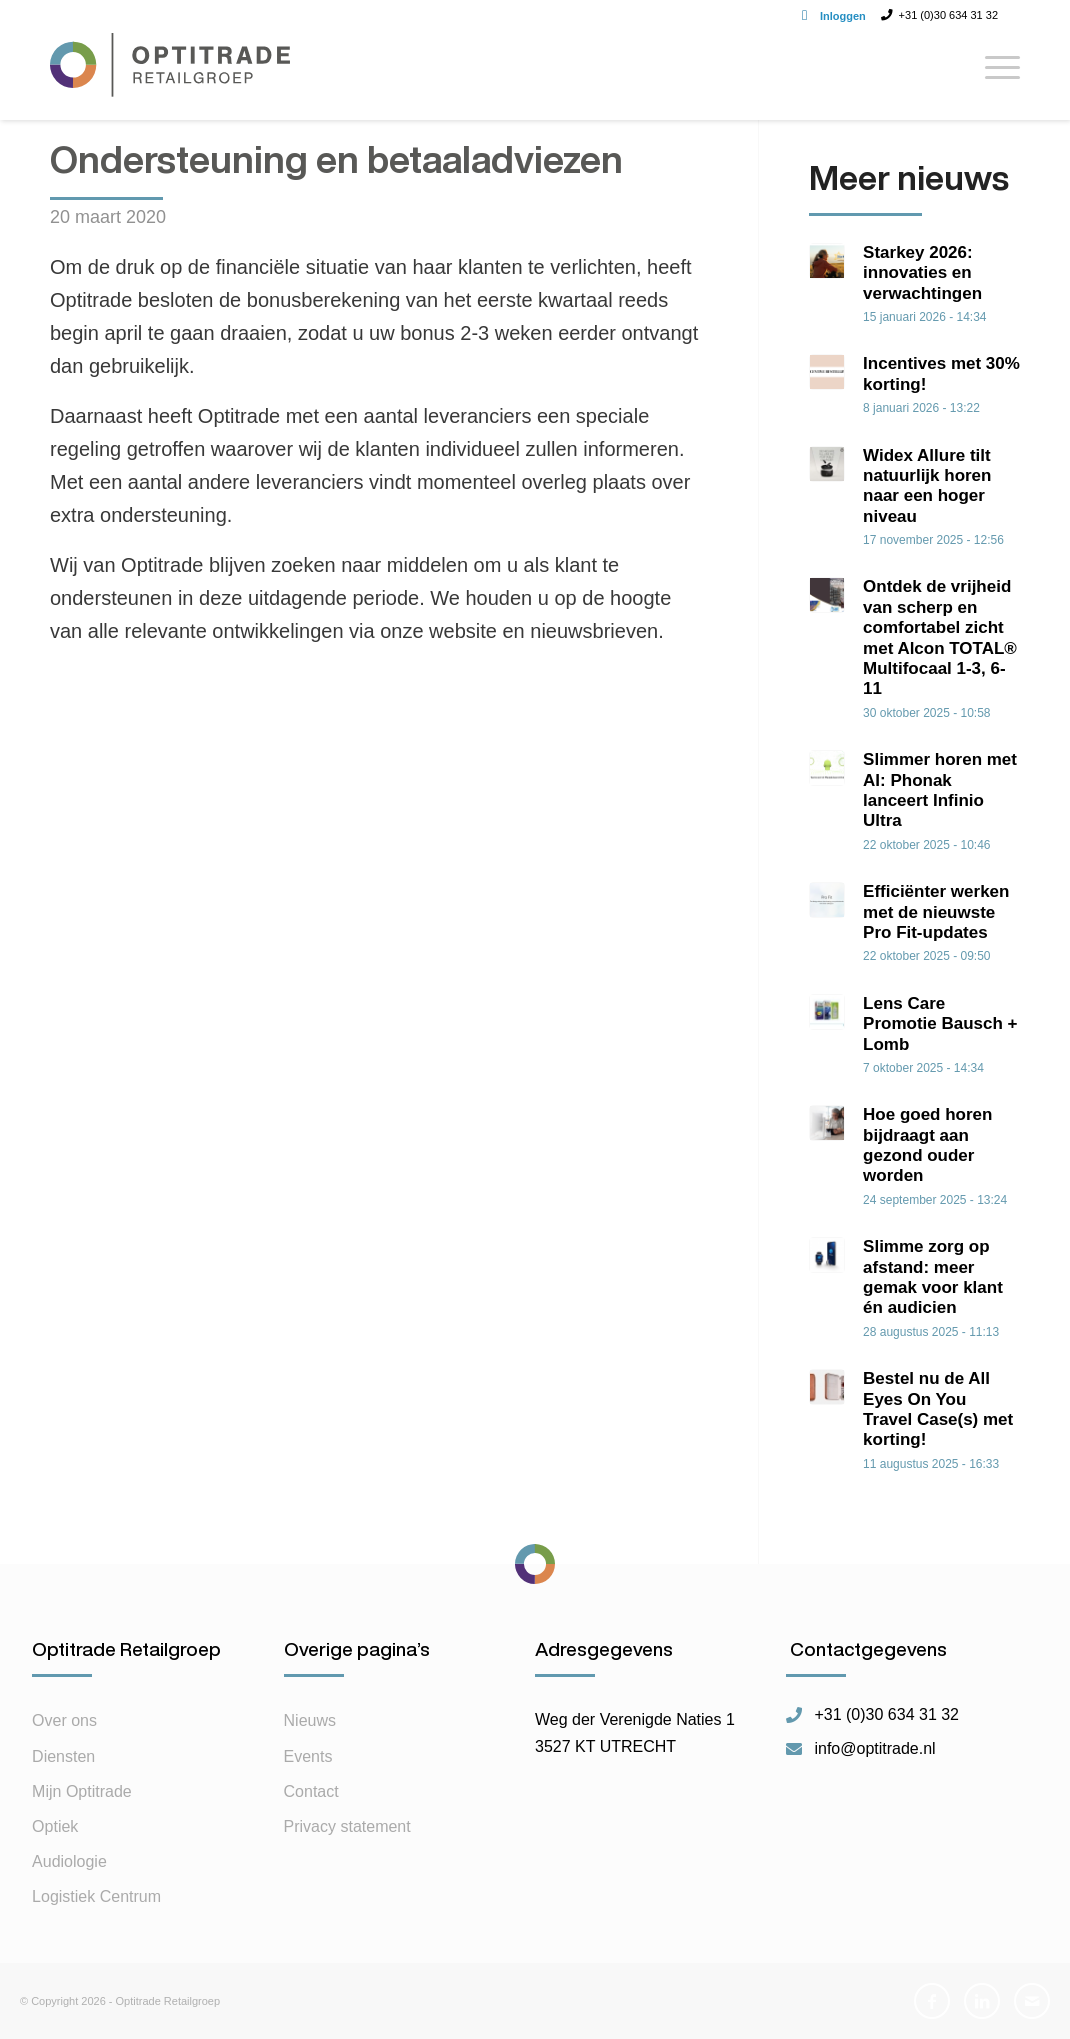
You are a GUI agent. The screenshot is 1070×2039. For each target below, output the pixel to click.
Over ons (64, 1720)
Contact (311, 1791)
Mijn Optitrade (82, 1791)
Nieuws (310, 1720)
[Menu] (996, 75)
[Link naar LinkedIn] (982, 2001)
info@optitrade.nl (874, 1749)
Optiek (55, 1826)
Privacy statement (347, 1826)
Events (308, 1756)
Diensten (63, 1756)
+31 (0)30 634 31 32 (886, 1715)
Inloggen (843, 16)
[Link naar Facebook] (932, 2001)
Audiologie (69, 1861)
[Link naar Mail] (1032, 2001)
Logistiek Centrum (96, 1896)
